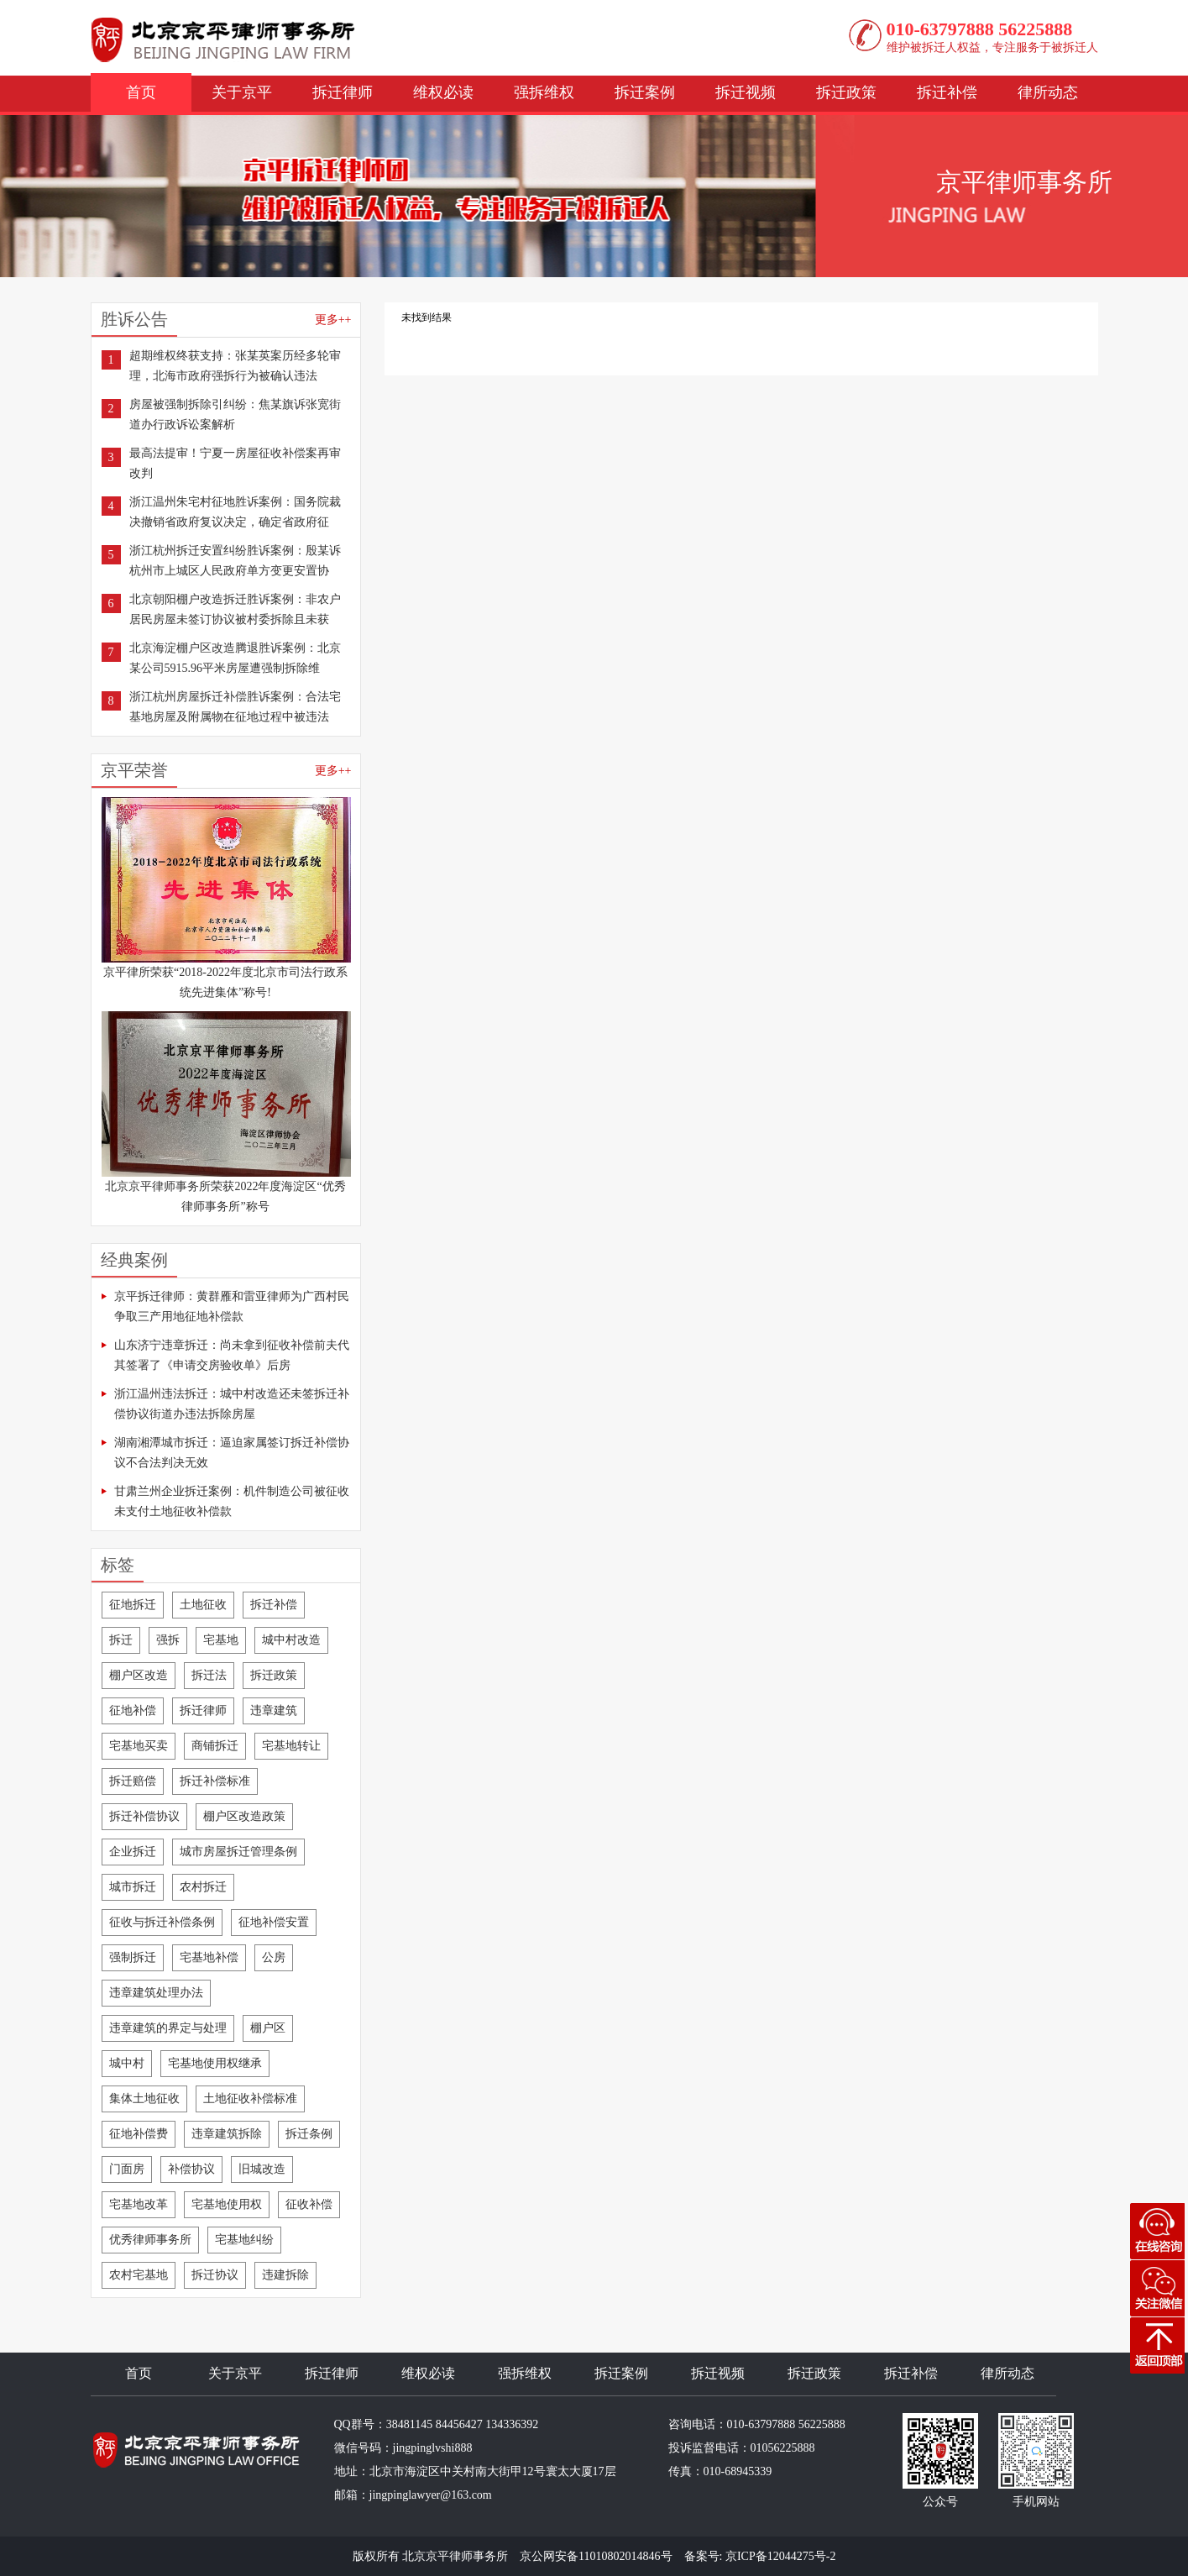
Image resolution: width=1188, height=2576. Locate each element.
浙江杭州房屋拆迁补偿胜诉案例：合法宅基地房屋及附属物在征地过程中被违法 (235, 706)
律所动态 (1048, 92)
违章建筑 (273, 1710)
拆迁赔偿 (132, 1781)
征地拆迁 (132, 1604)
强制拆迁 (132, 1957)
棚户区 (267, 2028)
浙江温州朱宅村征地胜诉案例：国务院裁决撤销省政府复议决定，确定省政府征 (235, 512)
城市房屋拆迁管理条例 (238, 1851)
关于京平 (242, 92)
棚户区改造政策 (244, 1816)
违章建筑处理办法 (156, 1992)
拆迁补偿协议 (144, 1816)
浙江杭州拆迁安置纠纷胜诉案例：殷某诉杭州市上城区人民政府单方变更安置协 (235, 560)
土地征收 (203, 1604)
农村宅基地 (138, 2275)
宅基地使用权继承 (215, 2063)
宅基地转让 (291, 1745)
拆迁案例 (645, 92)
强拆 (168, 1640)
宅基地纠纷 (244, 2239)
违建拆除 (285, 2275)
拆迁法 (209, 1675)
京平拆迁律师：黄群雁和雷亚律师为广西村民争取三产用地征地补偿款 (231, 1306)
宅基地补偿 (209, 1957)
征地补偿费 (138, 2133)
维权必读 (443, 92)
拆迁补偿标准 (215, 1781)
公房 (273, 1957)
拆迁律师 (342, 92)
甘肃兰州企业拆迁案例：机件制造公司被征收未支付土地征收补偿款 (231, 1501)
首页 (141, 92)
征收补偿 (308, 2204)
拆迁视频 (745, 92)
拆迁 (121, 1640)
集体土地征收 (144, 2098)
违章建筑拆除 (226, 2133)
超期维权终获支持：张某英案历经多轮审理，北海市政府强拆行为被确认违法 (235, 365)
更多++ (333, 319)
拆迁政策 (846, 92)
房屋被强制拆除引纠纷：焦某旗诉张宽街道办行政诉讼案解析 (235, 414)
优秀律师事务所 (150, 2239)
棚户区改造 (138, 1675)
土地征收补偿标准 (250, 2098)
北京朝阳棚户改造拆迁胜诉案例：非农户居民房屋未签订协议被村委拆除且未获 (235, 609)
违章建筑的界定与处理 (168, 2028)
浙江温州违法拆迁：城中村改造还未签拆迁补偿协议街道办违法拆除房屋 (231, 1404)
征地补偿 (132, 1710)
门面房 (126, 2169)
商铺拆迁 (214, 1745)
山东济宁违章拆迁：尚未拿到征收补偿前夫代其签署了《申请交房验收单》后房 (231, 1355)
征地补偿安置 (273, 1922)
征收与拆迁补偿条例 (162, 1922)
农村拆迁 (203, 1887)
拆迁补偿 (947, 92)
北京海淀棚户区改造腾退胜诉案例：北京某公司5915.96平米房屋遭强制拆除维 (235, 658)
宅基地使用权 (226, 2204)
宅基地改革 (138, 2204)
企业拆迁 (132, 1851)
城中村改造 (291, 1640)
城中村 (126, 2063)
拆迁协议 (214, 2275)
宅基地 (220, 1640)
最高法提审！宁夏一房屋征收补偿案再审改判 (235, 463)
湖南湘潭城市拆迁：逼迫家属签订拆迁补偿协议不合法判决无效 (231, 1452)
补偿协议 (191, 2169)
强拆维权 (544, 92)
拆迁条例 (308, 2133)
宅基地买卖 (138, 1745)
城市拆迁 (132, 1887)
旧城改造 (261, 2169)
